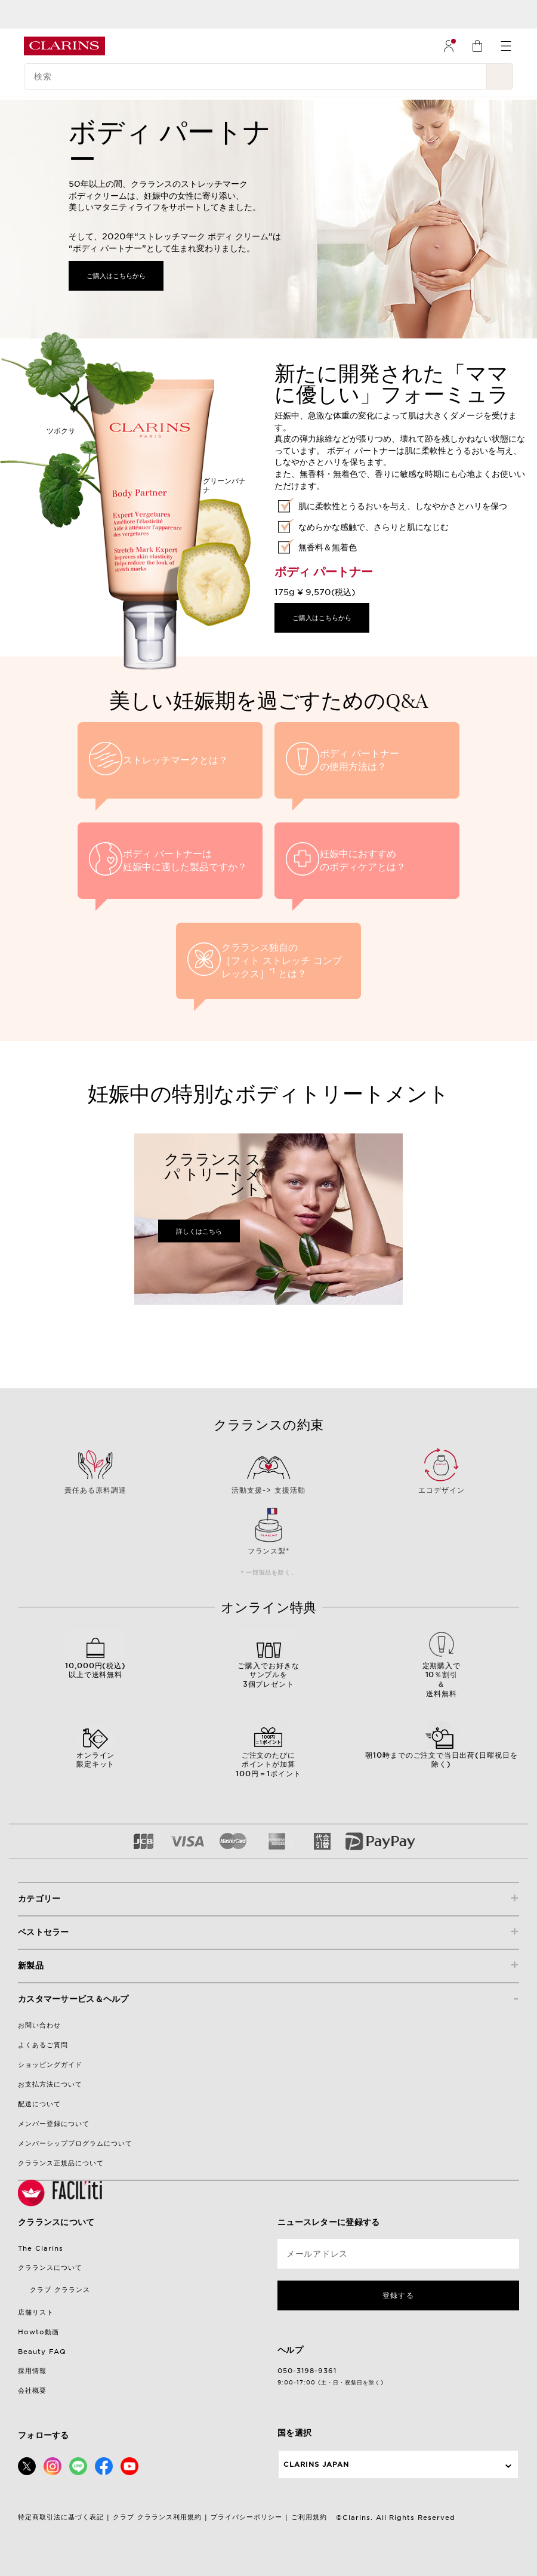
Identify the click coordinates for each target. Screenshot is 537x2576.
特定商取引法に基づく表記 (61, 2517)
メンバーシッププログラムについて (75, 2143)
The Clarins (40, 2248)
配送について (39, 2104)
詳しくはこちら (199, 1231)
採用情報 (32, 2371)
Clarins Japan (316, 2464)
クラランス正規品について (61, 2163)
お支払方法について (50, 2084)
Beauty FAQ (42, 2351)
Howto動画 (38, 2332)
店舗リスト (36, 2312)
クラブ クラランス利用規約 (157, 2517)
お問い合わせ (39, 2025)
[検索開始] (500, 76)
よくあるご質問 (43, 2045)
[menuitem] (449, 46)
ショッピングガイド (50, 2064)
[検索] (255, 76)
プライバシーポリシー (246, 2517)
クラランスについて (50, 2267)
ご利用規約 (309, 2517)
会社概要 (32, 2390)
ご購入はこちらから (116, 276)
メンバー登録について (54, 2123)
